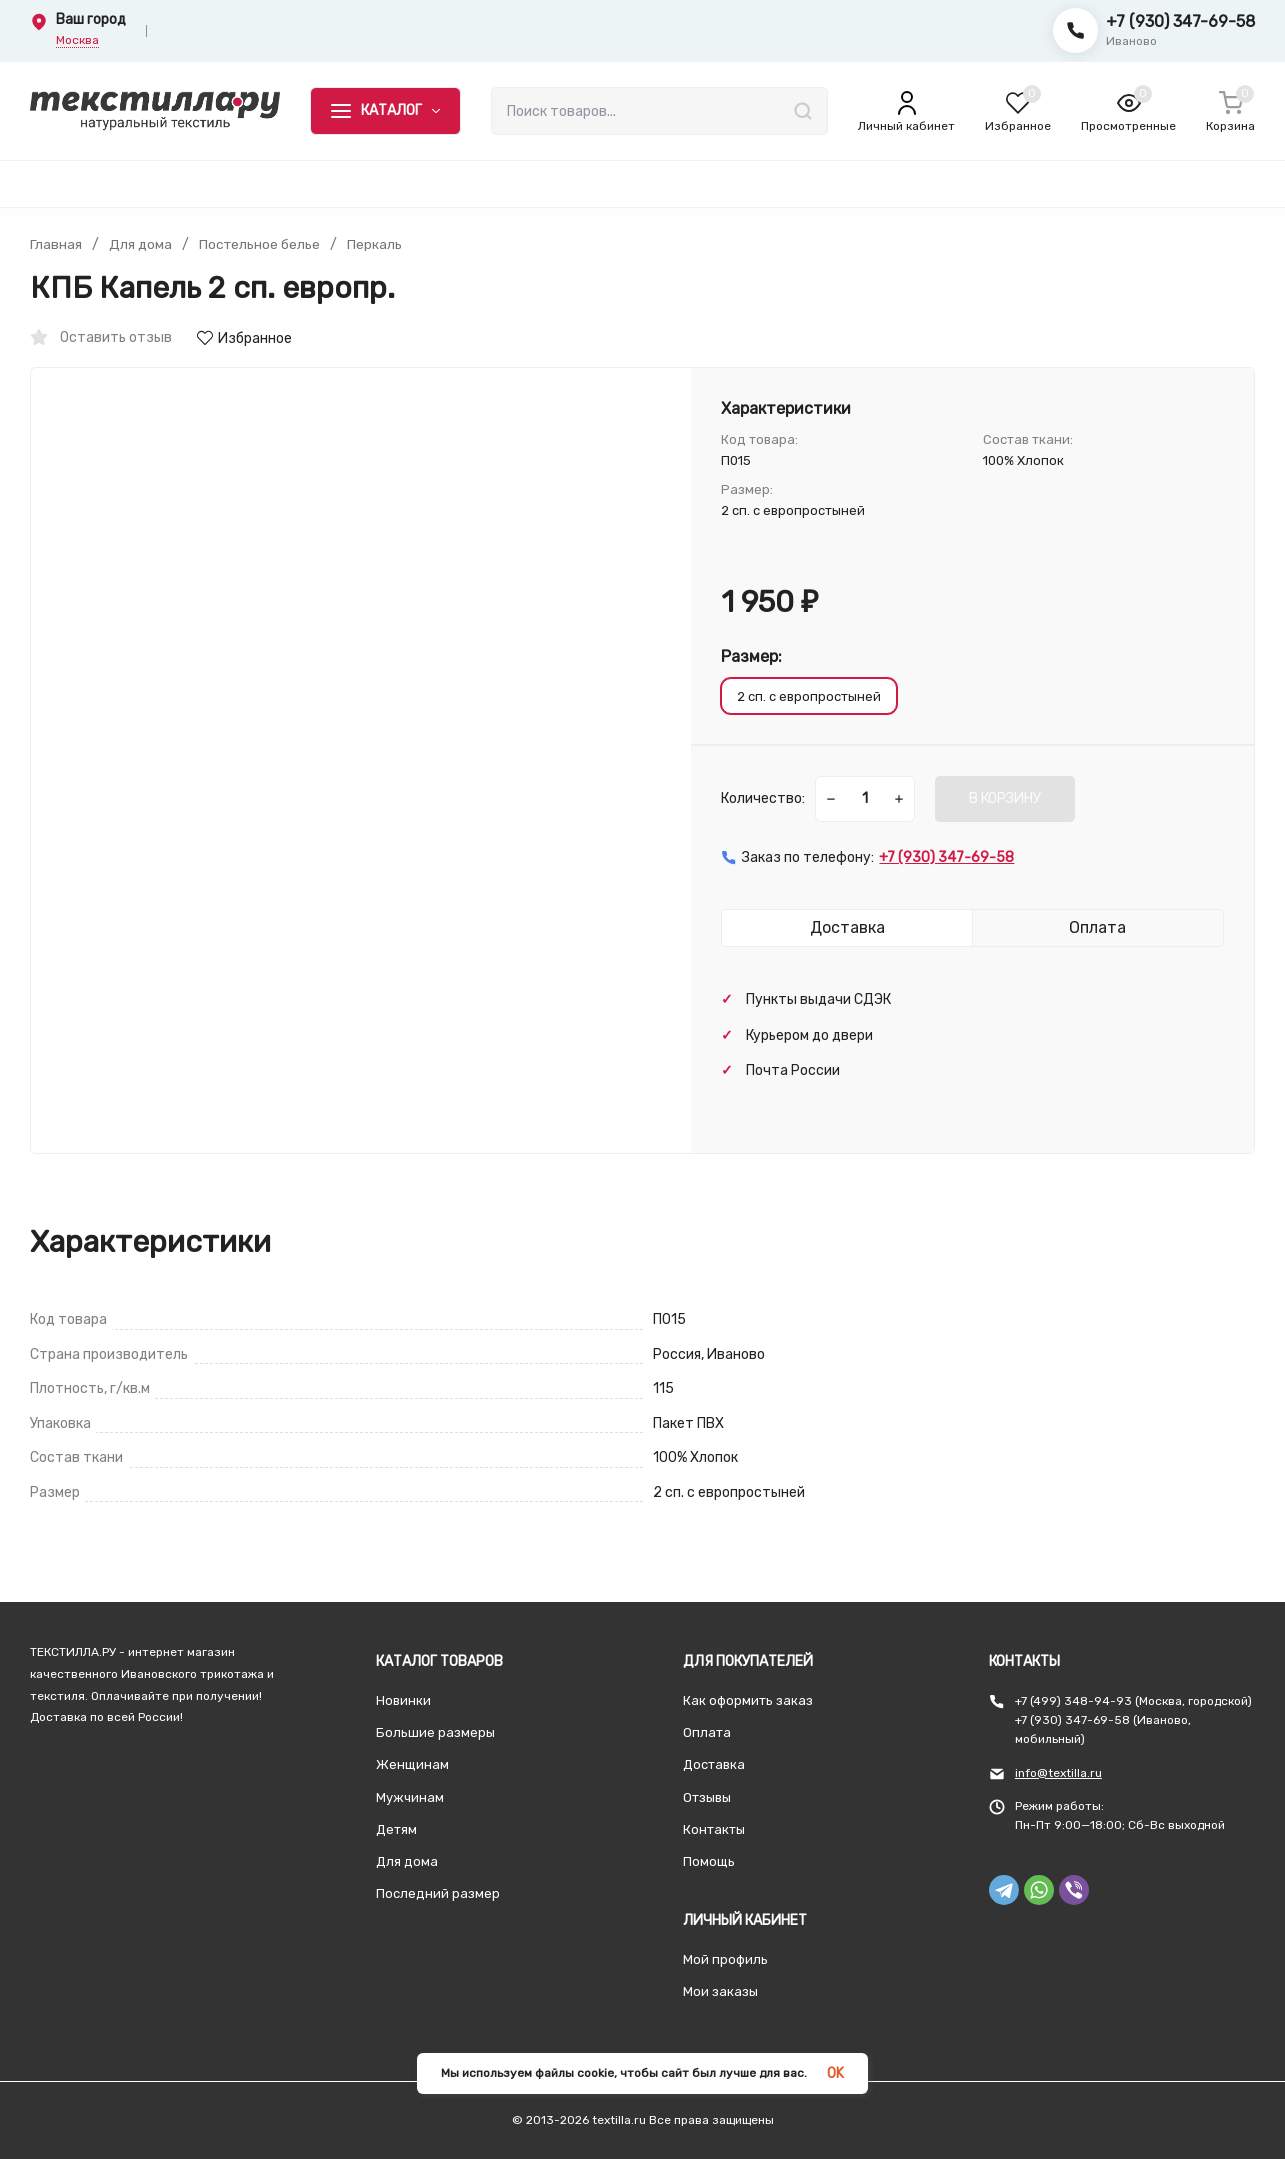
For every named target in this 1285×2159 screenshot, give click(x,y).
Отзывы (707, 1797)
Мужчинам (410, 1797)
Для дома (140, 245)
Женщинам (412, 1764)
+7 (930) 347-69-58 (1180, 21)
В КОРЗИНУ (1005, 798)
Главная (56, 245)
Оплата (707, 1732)
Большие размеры (435, 1732)
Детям (396, 1829)
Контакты (714, 1829)
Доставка (714, 1764)
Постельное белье (260, 245)
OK (835, 2073)
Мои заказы (720, 1991)
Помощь (709, 1861)
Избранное (244, 338)
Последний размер (438, 1893)
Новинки (403, 1700)
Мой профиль (725, 1959)
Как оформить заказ (748, 1700)
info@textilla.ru (1058, 1773)
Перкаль (376, 245)
